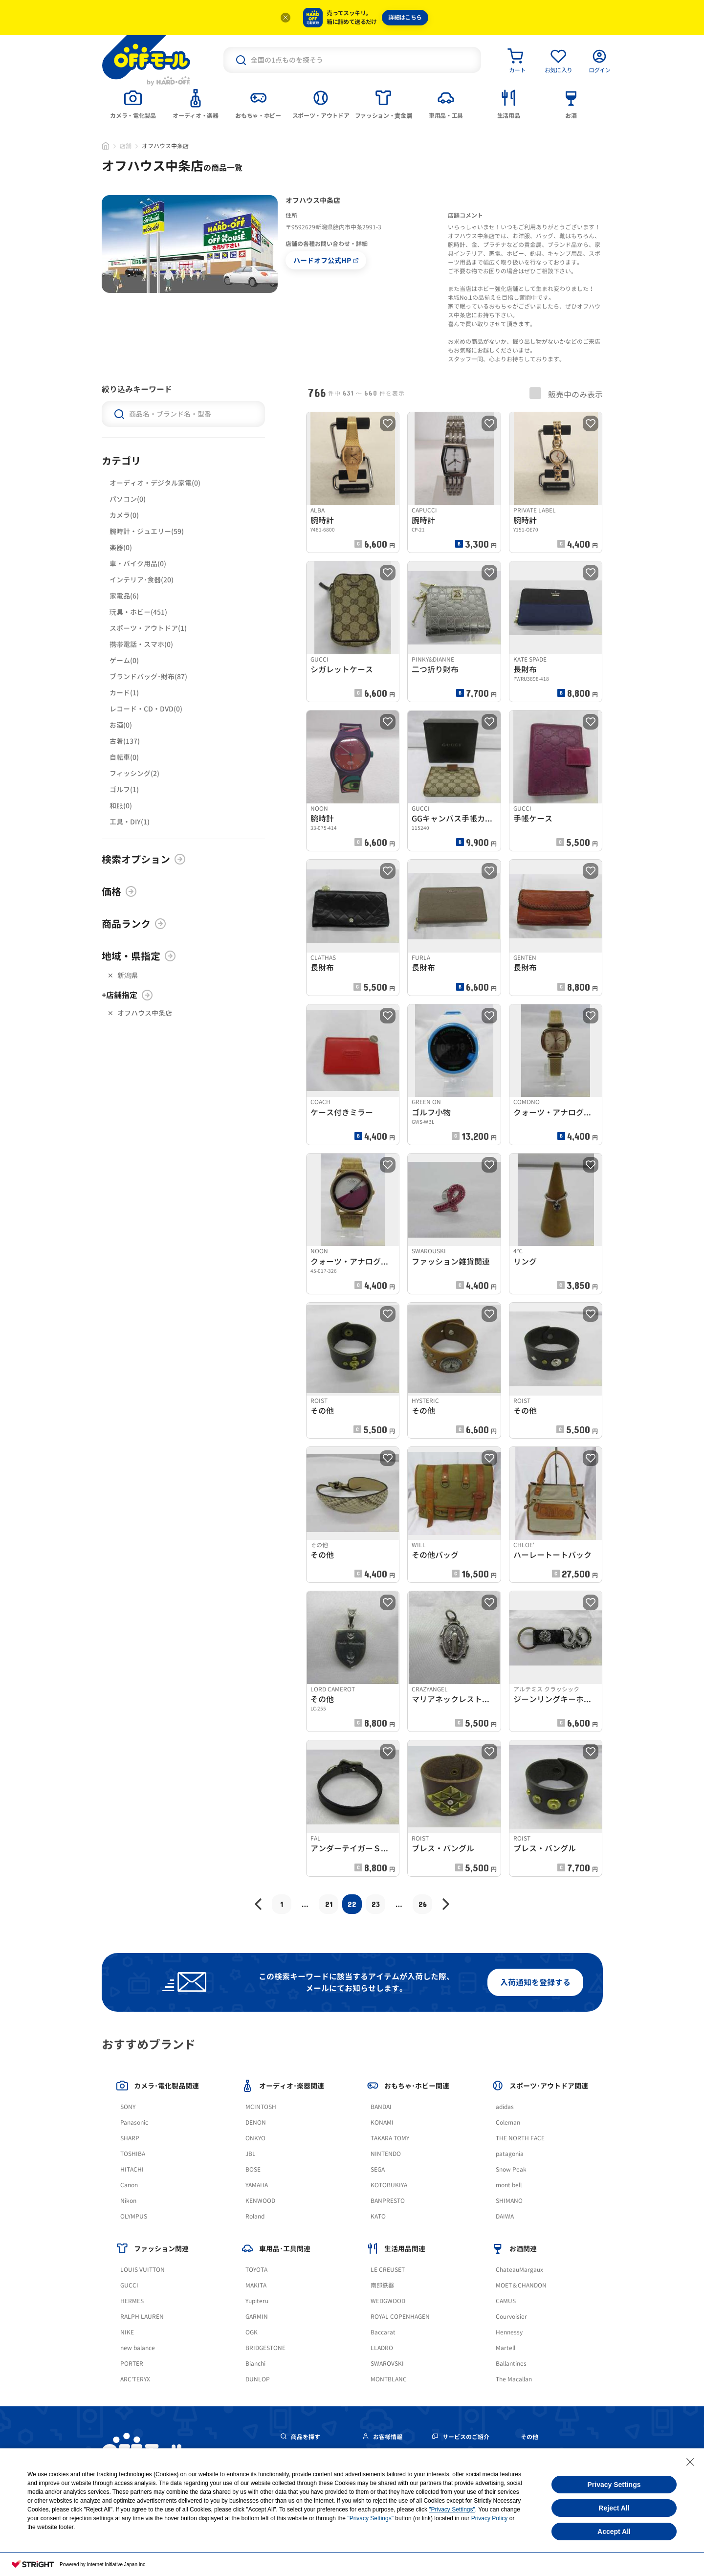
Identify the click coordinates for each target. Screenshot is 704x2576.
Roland (254, 2216)
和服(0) (121, 805)
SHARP (129, 2138)
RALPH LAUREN (142, 2316)
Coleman (508, 2122)
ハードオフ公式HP (325, 260)
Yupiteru (256, 2301)
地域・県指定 (139, 956)
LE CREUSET (388, 2269)
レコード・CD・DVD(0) (146, 708)
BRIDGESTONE (265, 2348)
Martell (505, 2348)
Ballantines (511, 2363)
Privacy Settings (614, 2484)
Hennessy (509, 2332)
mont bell (509, 2185)
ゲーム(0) (124, 660)
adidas (505, 2107)
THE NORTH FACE (520, 2138)
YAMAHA (256, 2185)
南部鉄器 (382, 2285)
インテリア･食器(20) (142, 579)
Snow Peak (511, 2169)
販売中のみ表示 (566, 393)
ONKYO (255, 2138)
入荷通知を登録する (535, 1982)
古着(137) (125, 741)
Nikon (128, 2201)
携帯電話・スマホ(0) (141, 644)
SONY (127, 2107)
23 (376, 1904)
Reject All (613, 2508)
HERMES (132, 2301)
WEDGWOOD (388, 2301)
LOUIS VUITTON (142, 2269)
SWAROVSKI (387, 2363)
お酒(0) (121, 725)
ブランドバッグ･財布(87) (148, 676)
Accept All (614, 2531)
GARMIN (256, 2316)
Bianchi (255, 2363)
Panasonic (134, 2122)
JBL (250, 2154)
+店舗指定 (127, 995)
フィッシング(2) (134, 773)
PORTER (131, 2363)
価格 (119, 891)
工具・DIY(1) (130, 821)
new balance (137, 2348)
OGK (251, 2332)
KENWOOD (260, 2201)
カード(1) (124, 692)
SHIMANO (509, 2201)
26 (422, 1904)
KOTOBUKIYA (389, 2185)
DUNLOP (257, 2379)
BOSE (253, 2169)
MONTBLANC (389, 2379)
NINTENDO (386, 2154)
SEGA (378, 2169)
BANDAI (381, 2107)
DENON (255, 2122)
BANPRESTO (388, 2201)
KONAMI (382, 2122)
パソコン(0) (128, 499)
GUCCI (129, 2285)
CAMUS (506, 2301)
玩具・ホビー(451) (138, 612)
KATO (378, 2216)
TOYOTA (256, 2269)
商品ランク (134, 924)
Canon (129, 2185)
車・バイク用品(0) (138, 563)
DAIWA (505, 2216)
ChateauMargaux (519, 2269)
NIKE (127, 2332)
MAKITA (255, 2285)
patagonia (510, 2154)
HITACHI (132, 2169)
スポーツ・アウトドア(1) (148, 628)
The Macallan (514, 2379)
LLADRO (382, 2348)
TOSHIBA (132, 2154)
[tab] (133, 103)
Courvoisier (511, 2316)
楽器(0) (121, 547)
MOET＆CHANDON (521, 2285)
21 (328, 1904)
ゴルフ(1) (124, 789)
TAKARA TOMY (390, 2138)
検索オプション (144, 859)
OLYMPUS (133, 2216)
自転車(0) (124, 757)
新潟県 (127, 975)
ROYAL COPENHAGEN (400, 2316)
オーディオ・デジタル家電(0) (155, 483)
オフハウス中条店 (144, 1013)
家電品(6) (124, 595)
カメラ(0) (124, 515)
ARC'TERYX (135, 2379)
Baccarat (383, 2332)
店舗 (126, 146)
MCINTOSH (260, 2107)
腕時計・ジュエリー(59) (147, 531)
